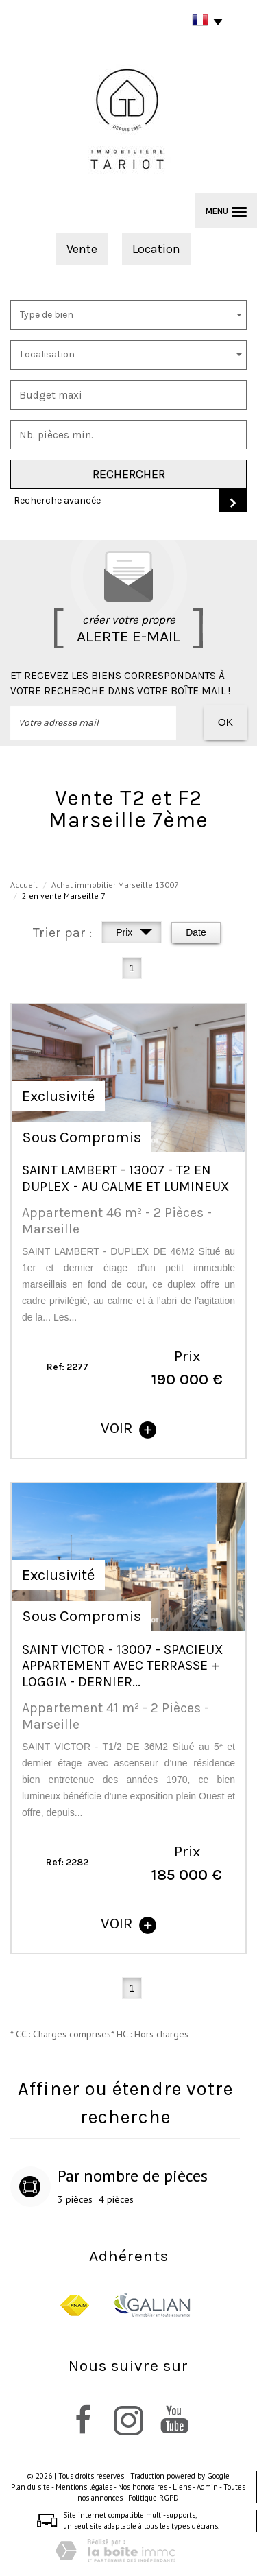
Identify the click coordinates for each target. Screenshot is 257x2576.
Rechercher (129, 474)
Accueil (24, 884)
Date (196, 932)
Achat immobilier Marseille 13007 (115, 884)
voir (128, 1428)
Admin (207, 2487)
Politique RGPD (153, 2498)
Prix (134, 934)
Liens (182, 2487)
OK (225, 722)
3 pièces (75, 2199)
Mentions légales (84, 2487)
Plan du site (30, 2487)
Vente (81, 249)
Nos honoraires (142, 2487)
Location (156, 249)
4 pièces (116, 2199)
